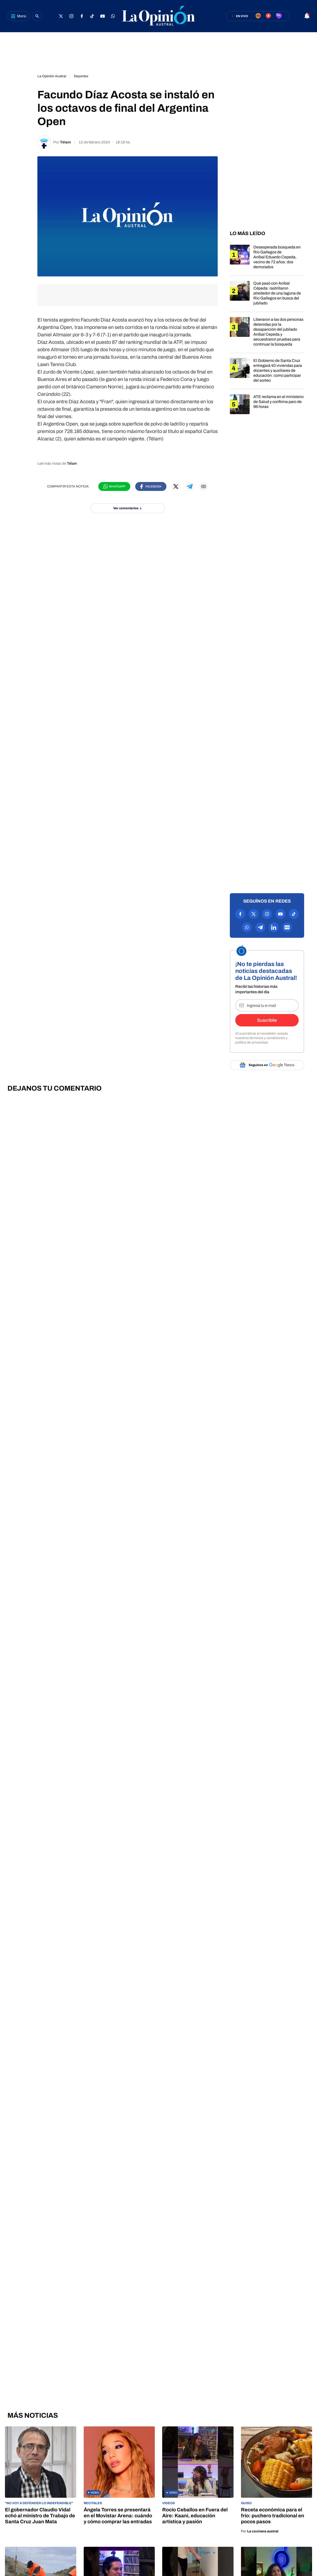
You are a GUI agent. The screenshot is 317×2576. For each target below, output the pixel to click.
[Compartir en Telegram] (189, 486)
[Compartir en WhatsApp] (114, 486)
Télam (65, 142)
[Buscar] (37, 16)
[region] (158, 51)
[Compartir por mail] (203, 486)
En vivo (242, 16)
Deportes (81, 76)
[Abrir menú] (18, 16)
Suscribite (267, 1020)
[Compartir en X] (175, 486)
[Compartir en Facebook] (150, 486)
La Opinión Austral (51, 76)
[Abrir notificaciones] (307, 16)
